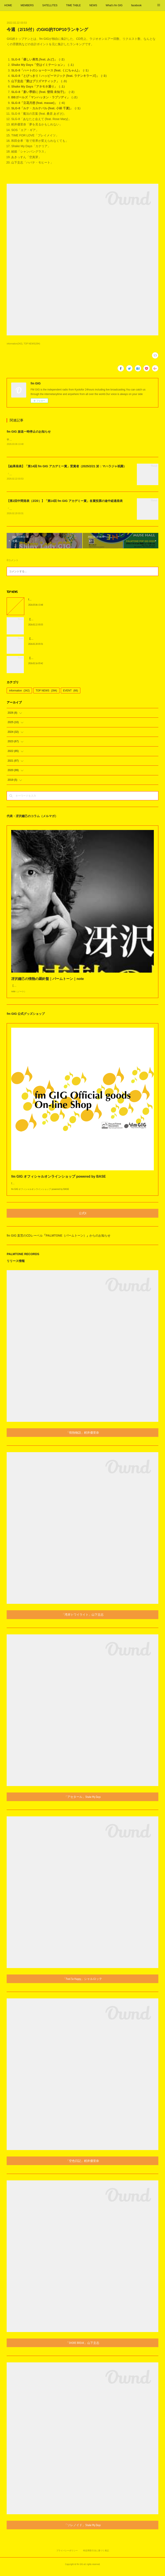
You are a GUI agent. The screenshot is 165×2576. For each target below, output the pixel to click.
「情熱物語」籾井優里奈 (82, 1438)
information (19, 691)
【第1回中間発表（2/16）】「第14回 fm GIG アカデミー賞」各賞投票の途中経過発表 (77, 658)
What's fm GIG (114, 5)
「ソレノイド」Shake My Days (82, 2530)
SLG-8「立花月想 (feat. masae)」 (34, 103)
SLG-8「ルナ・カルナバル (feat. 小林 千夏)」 (42, 108)
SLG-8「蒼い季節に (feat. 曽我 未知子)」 (39, 92)
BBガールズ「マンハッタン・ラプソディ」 (40, 97)
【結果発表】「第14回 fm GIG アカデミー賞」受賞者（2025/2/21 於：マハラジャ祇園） (66, 466)
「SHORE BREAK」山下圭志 (82, 2348)
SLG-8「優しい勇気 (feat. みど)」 (34, 59)
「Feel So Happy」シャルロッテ (82, 1984)
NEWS (93, 5)
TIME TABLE (73, 5)
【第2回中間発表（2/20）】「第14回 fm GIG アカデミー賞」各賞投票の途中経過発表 (64, 501)
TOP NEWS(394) (32, 343)
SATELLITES (49, 5)
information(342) (14, 343)
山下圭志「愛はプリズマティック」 (35, 81)
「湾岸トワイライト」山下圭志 (82, 1620)
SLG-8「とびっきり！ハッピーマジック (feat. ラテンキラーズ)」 (55, 75)
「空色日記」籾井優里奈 (82, 2166)
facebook (136, 5)
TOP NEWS (46, 691)
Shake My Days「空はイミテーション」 (38, 64)
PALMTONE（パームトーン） (66, 1240)
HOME (8, 5)
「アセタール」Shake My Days (82, 1802)
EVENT (70, 691)
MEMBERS (27, 5)
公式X (82, 1218)
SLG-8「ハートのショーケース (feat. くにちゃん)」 (46, 70)
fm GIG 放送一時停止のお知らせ (29, 431)
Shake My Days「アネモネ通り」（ (35, 86)
